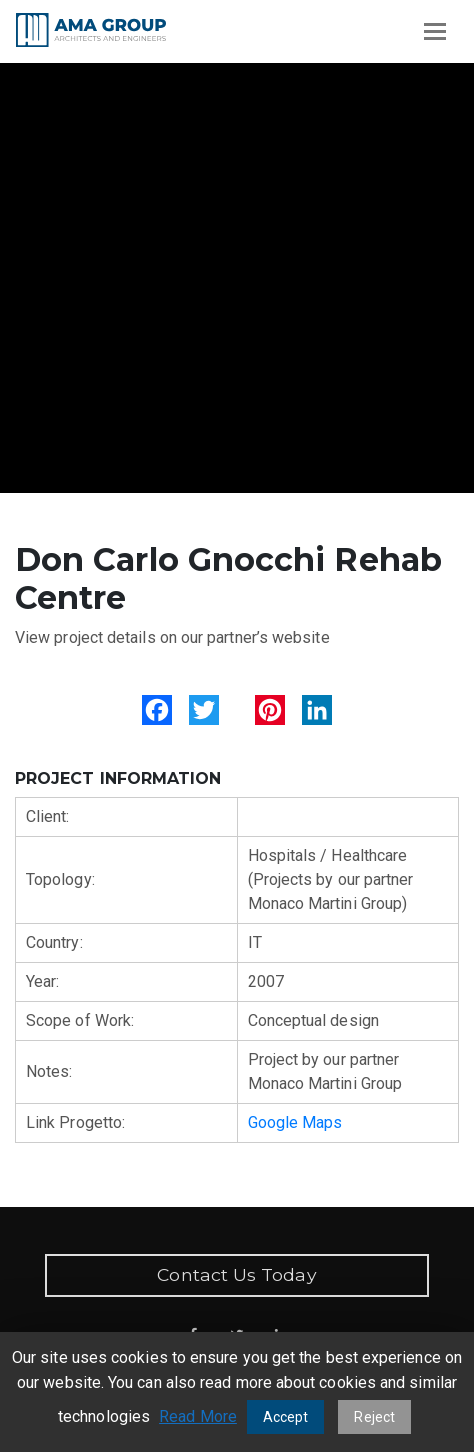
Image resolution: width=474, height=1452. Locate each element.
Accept (285, 1417)
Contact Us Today (236, 1274)
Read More (198, 1416)
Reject (374, 1417)
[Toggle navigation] (435, 31)
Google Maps (295, 1122)
